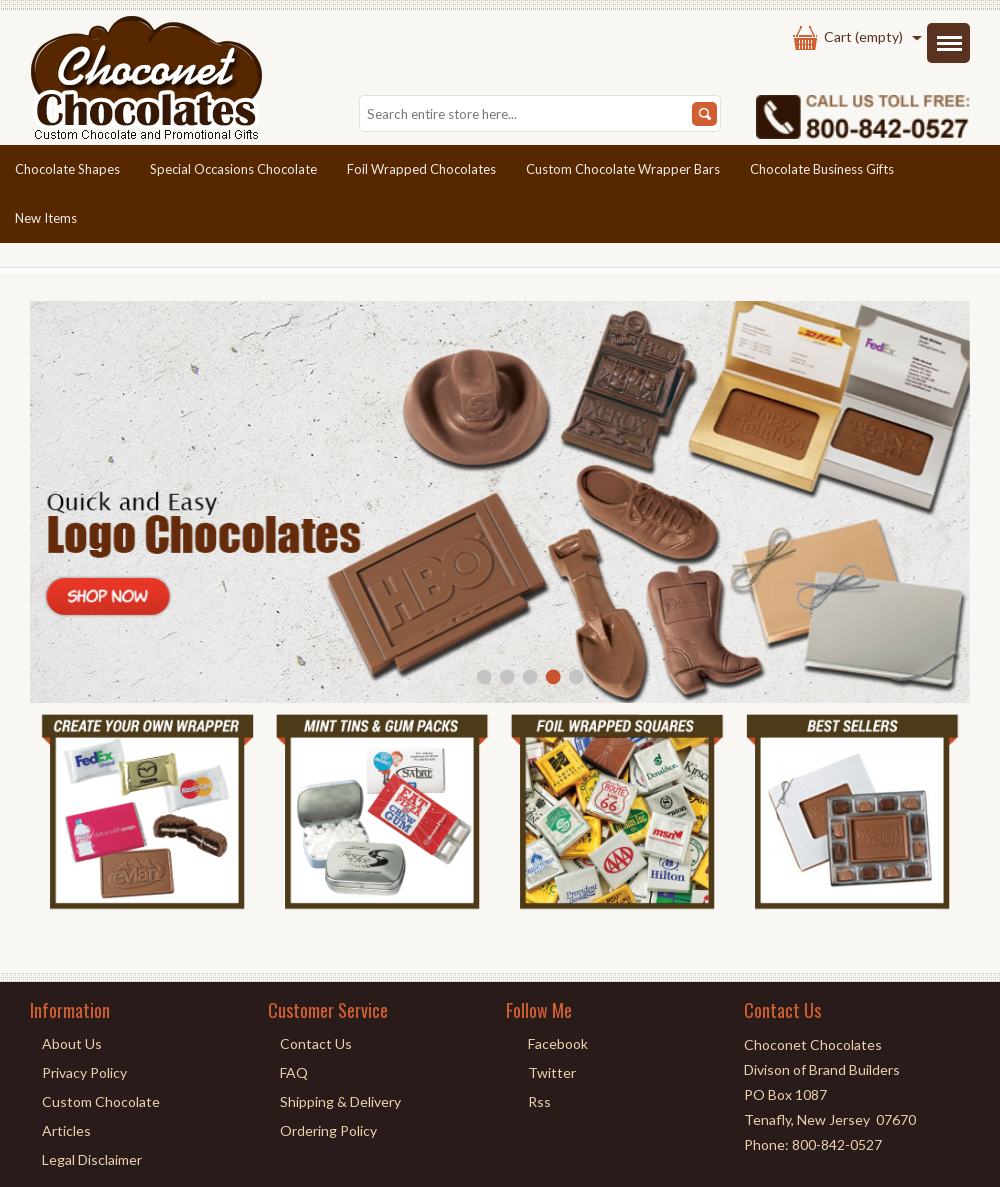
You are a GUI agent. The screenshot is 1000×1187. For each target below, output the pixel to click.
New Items (46, 218)
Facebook (558, 1043)
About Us (72, 1043)
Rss (539, 1101)
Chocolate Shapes (67, 169)
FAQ (294, 1072)
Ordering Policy (328, 1130)
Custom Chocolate (101, 1101)
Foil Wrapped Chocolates (421, 169)
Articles (66, 1130)
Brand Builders (854, 1069)
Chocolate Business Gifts (822, 169)
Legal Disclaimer (92, 1159)
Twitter (552, 1072)
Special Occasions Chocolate (233, 169)
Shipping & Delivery (340, 1101)
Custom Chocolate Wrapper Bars (623, 169)
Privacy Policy (84, 1072)
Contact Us (316, 1043)
